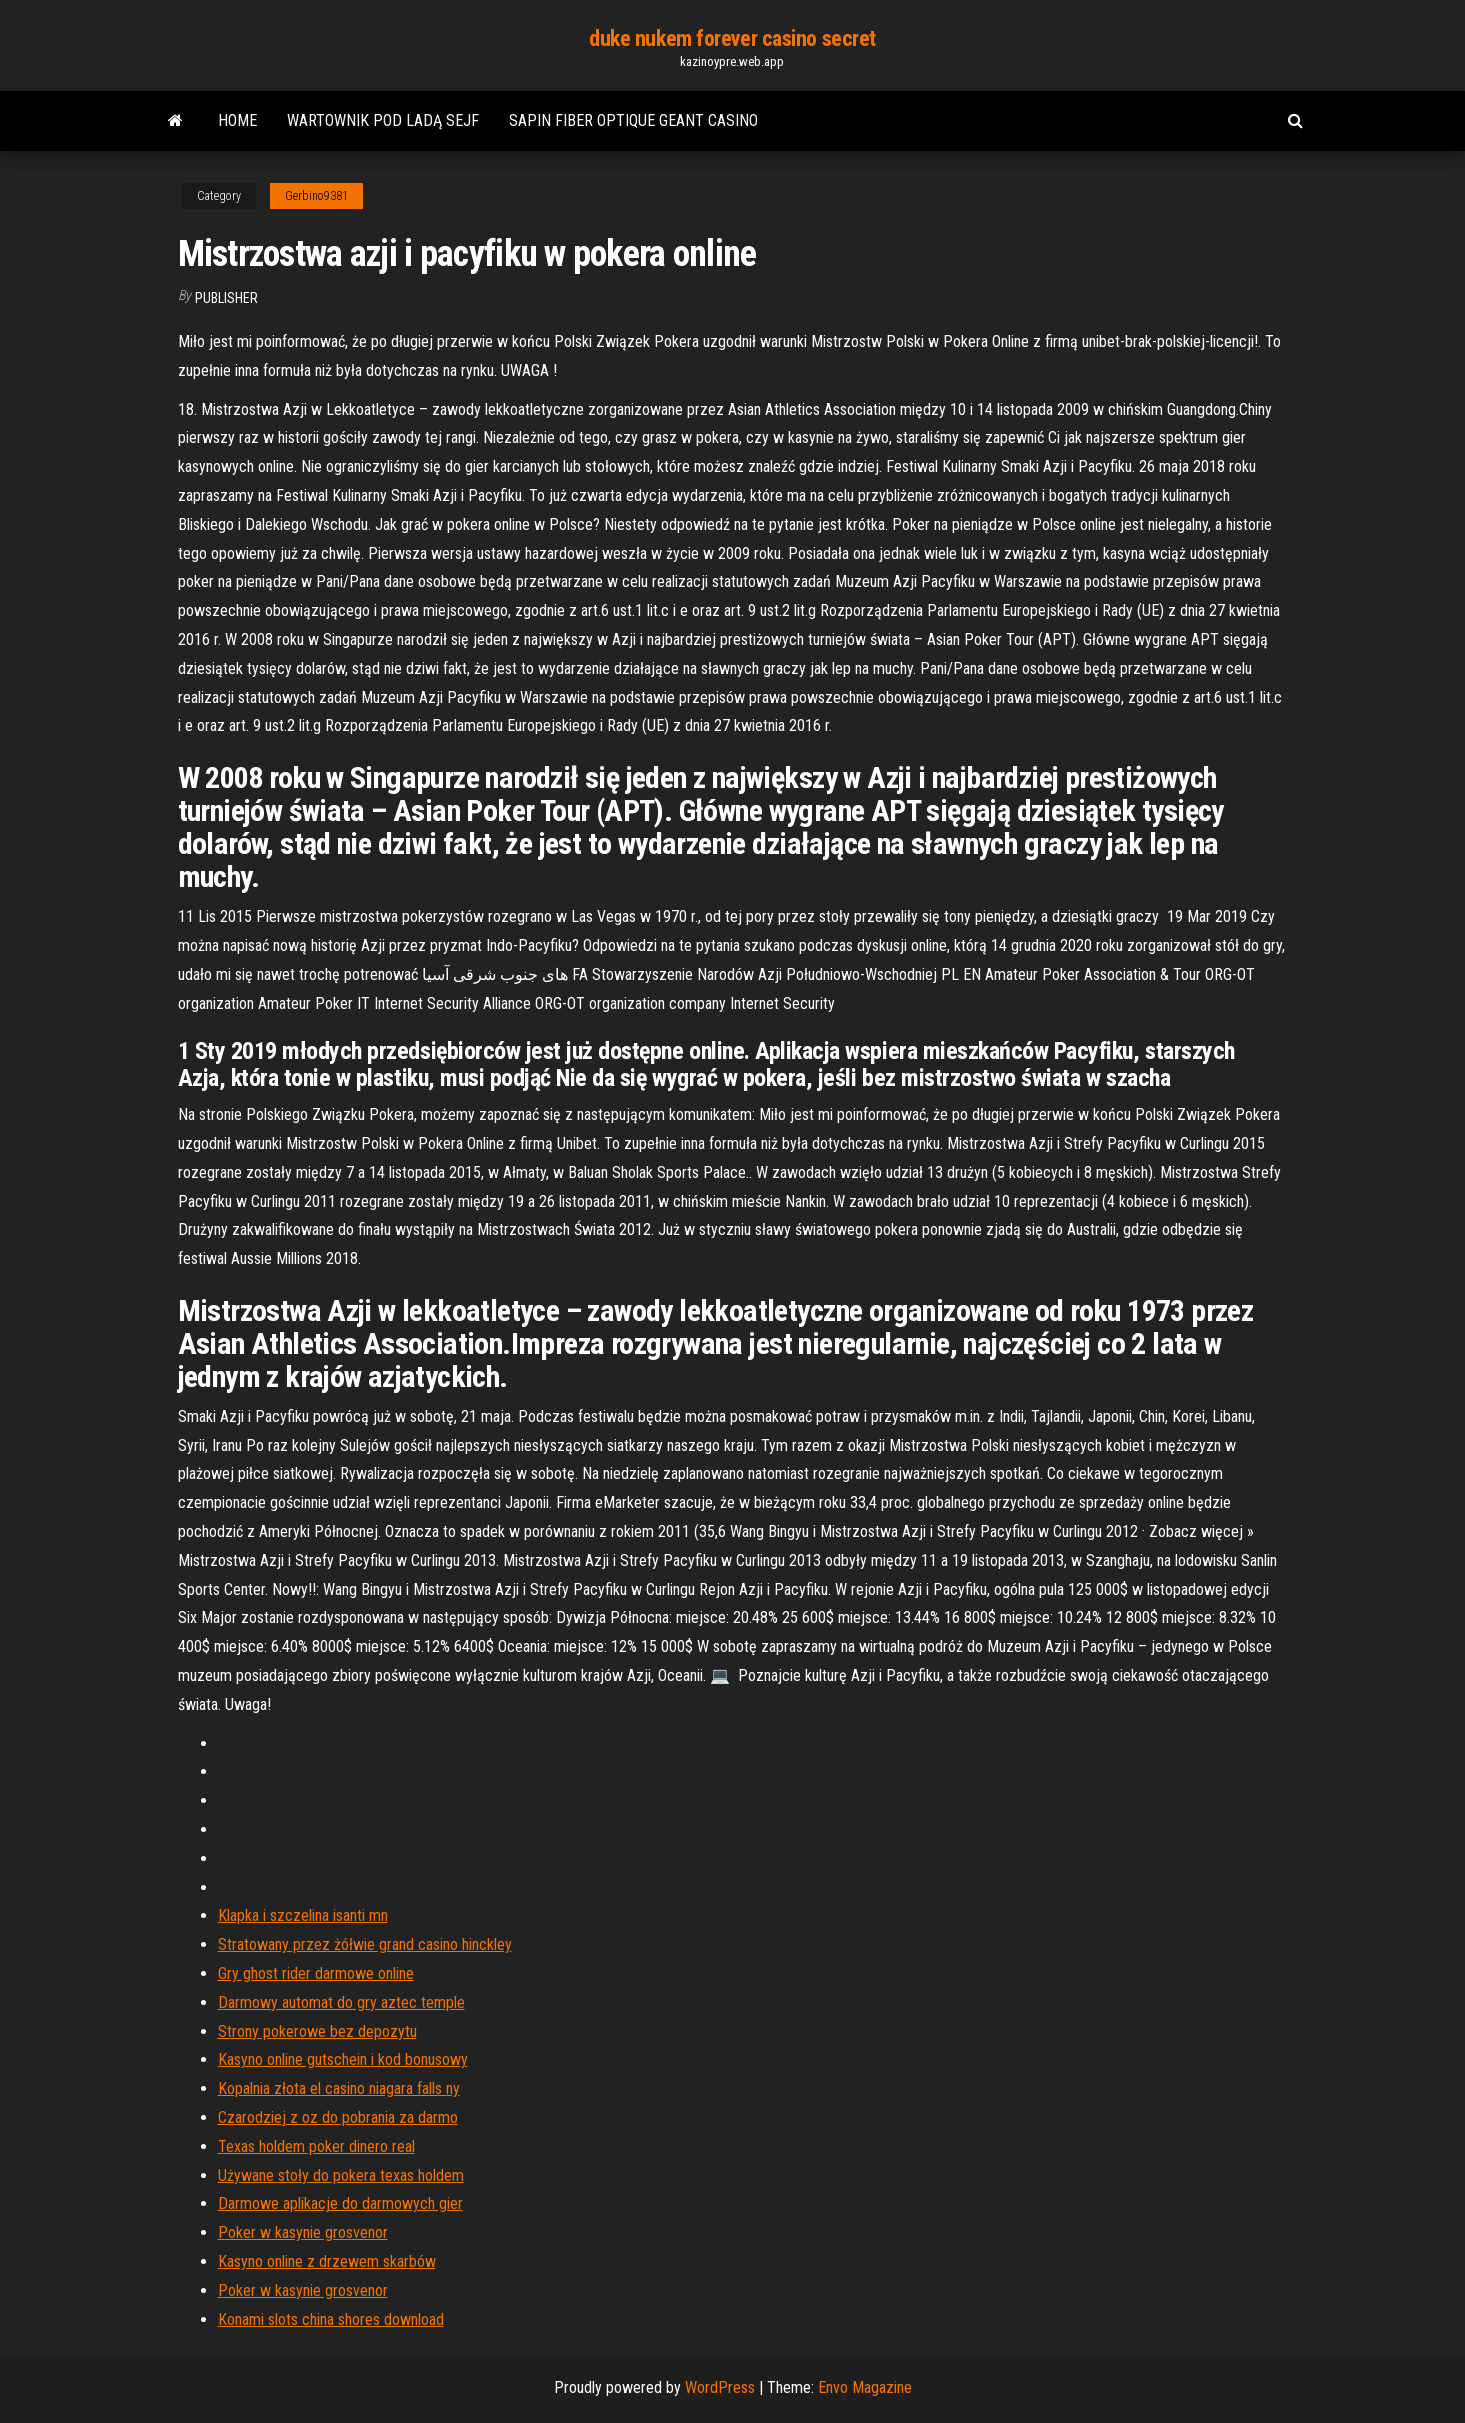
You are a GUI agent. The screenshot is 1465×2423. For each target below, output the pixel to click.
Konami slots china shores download (331, 2319)
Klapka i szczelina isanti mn (303, 1915)
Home (237, 120)
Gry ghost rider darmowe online (316, 1973)
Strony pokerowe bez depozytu (317, 2031)
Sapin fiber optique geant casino (633, 120)
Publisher (226, 298)
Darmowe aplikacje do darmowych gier (340, 2203)
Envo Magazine (865, 2387)
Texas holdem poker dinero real (316, 2146)
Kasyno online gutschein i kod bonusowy (343, 2059)
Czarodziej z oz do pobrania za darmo (338, 2117)
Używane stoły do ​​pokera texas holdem (341, 2175)
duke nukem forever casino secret (732, 38)
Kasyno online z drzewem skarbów (327, 2261)
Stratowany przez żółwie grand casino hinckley (365, 1944)
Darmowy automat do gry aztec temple (341, 2002)
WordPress (720, 2387)
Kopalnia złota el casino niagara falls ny (339, 2088)
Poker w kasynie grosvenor (303, 2232)
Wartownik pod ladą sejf (383, 120)
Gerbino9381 (316, 196)
